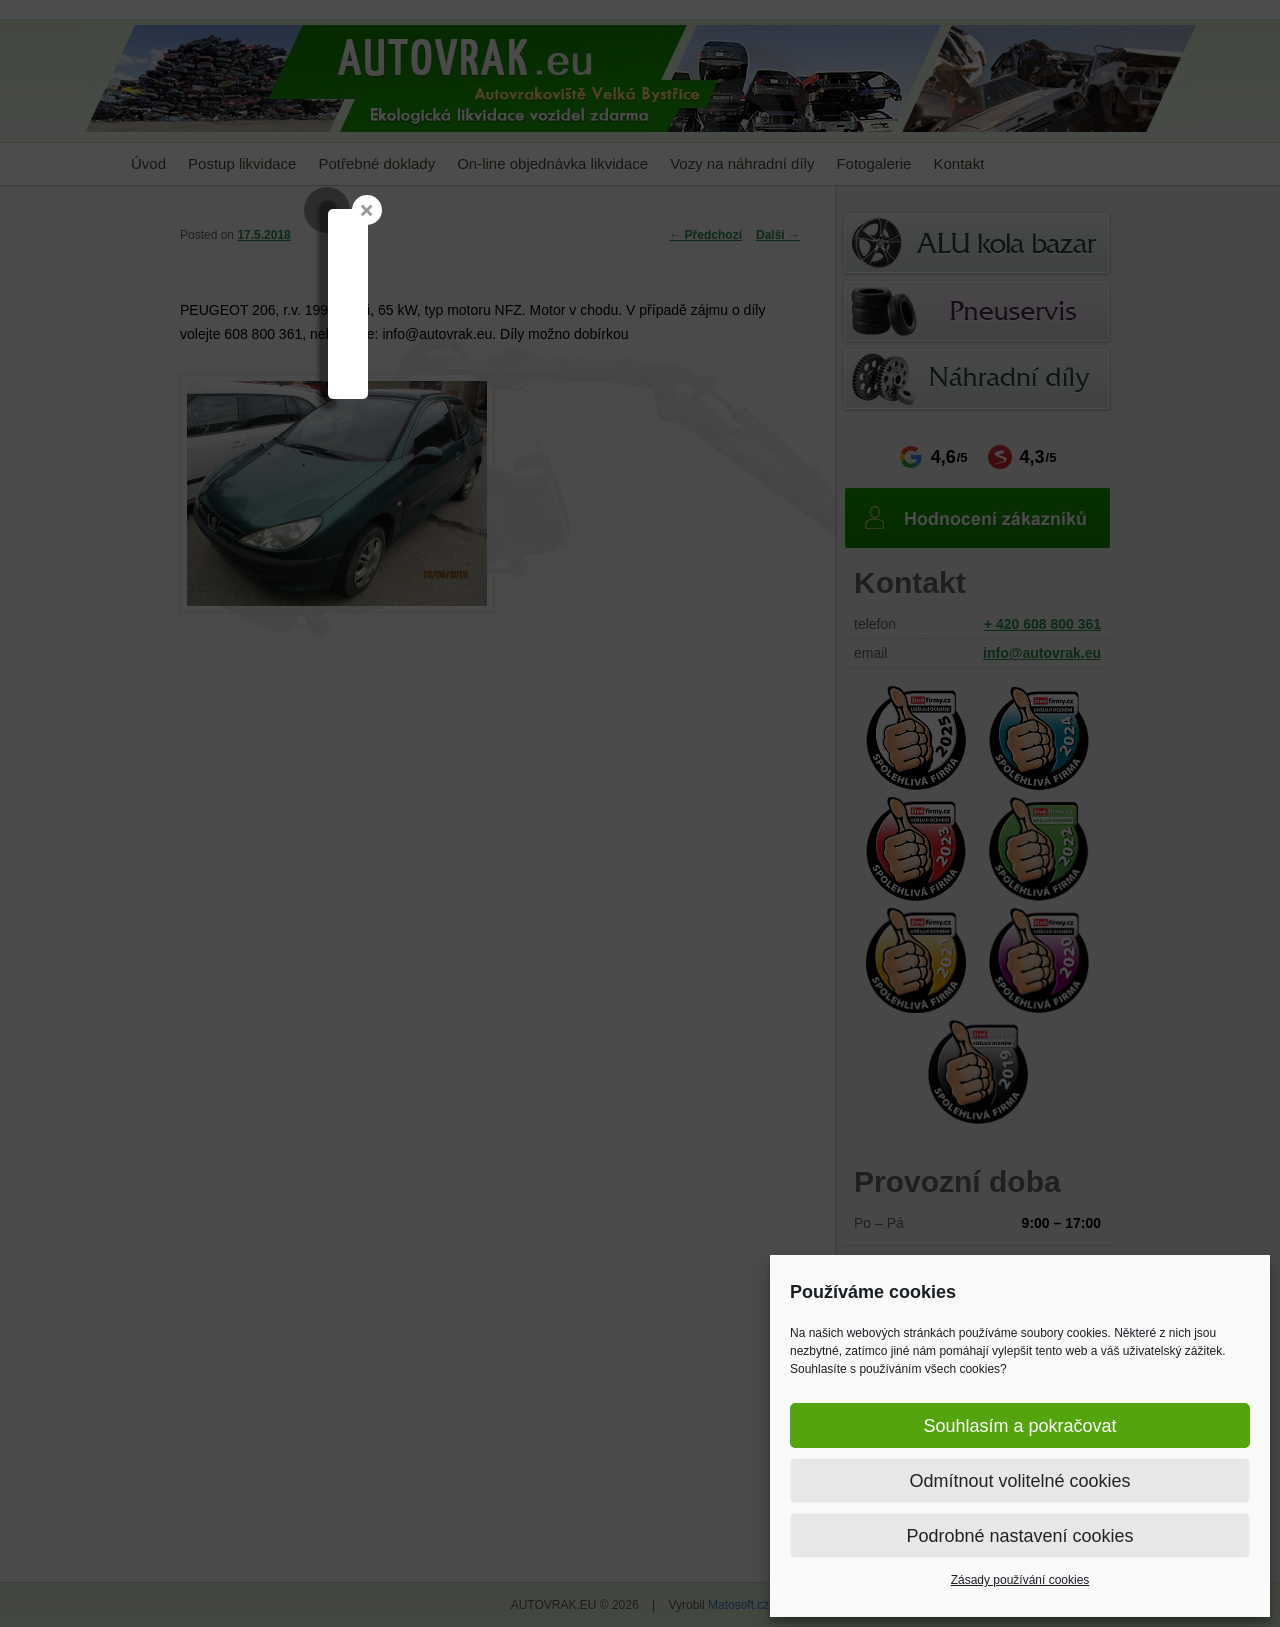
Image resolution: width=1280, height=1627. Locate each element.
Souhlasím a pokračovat (1019, 1426)
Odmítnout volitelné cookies (1019, 1481)
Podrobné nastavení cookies (1019, 1536)
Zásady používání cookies (1020, 1580)
